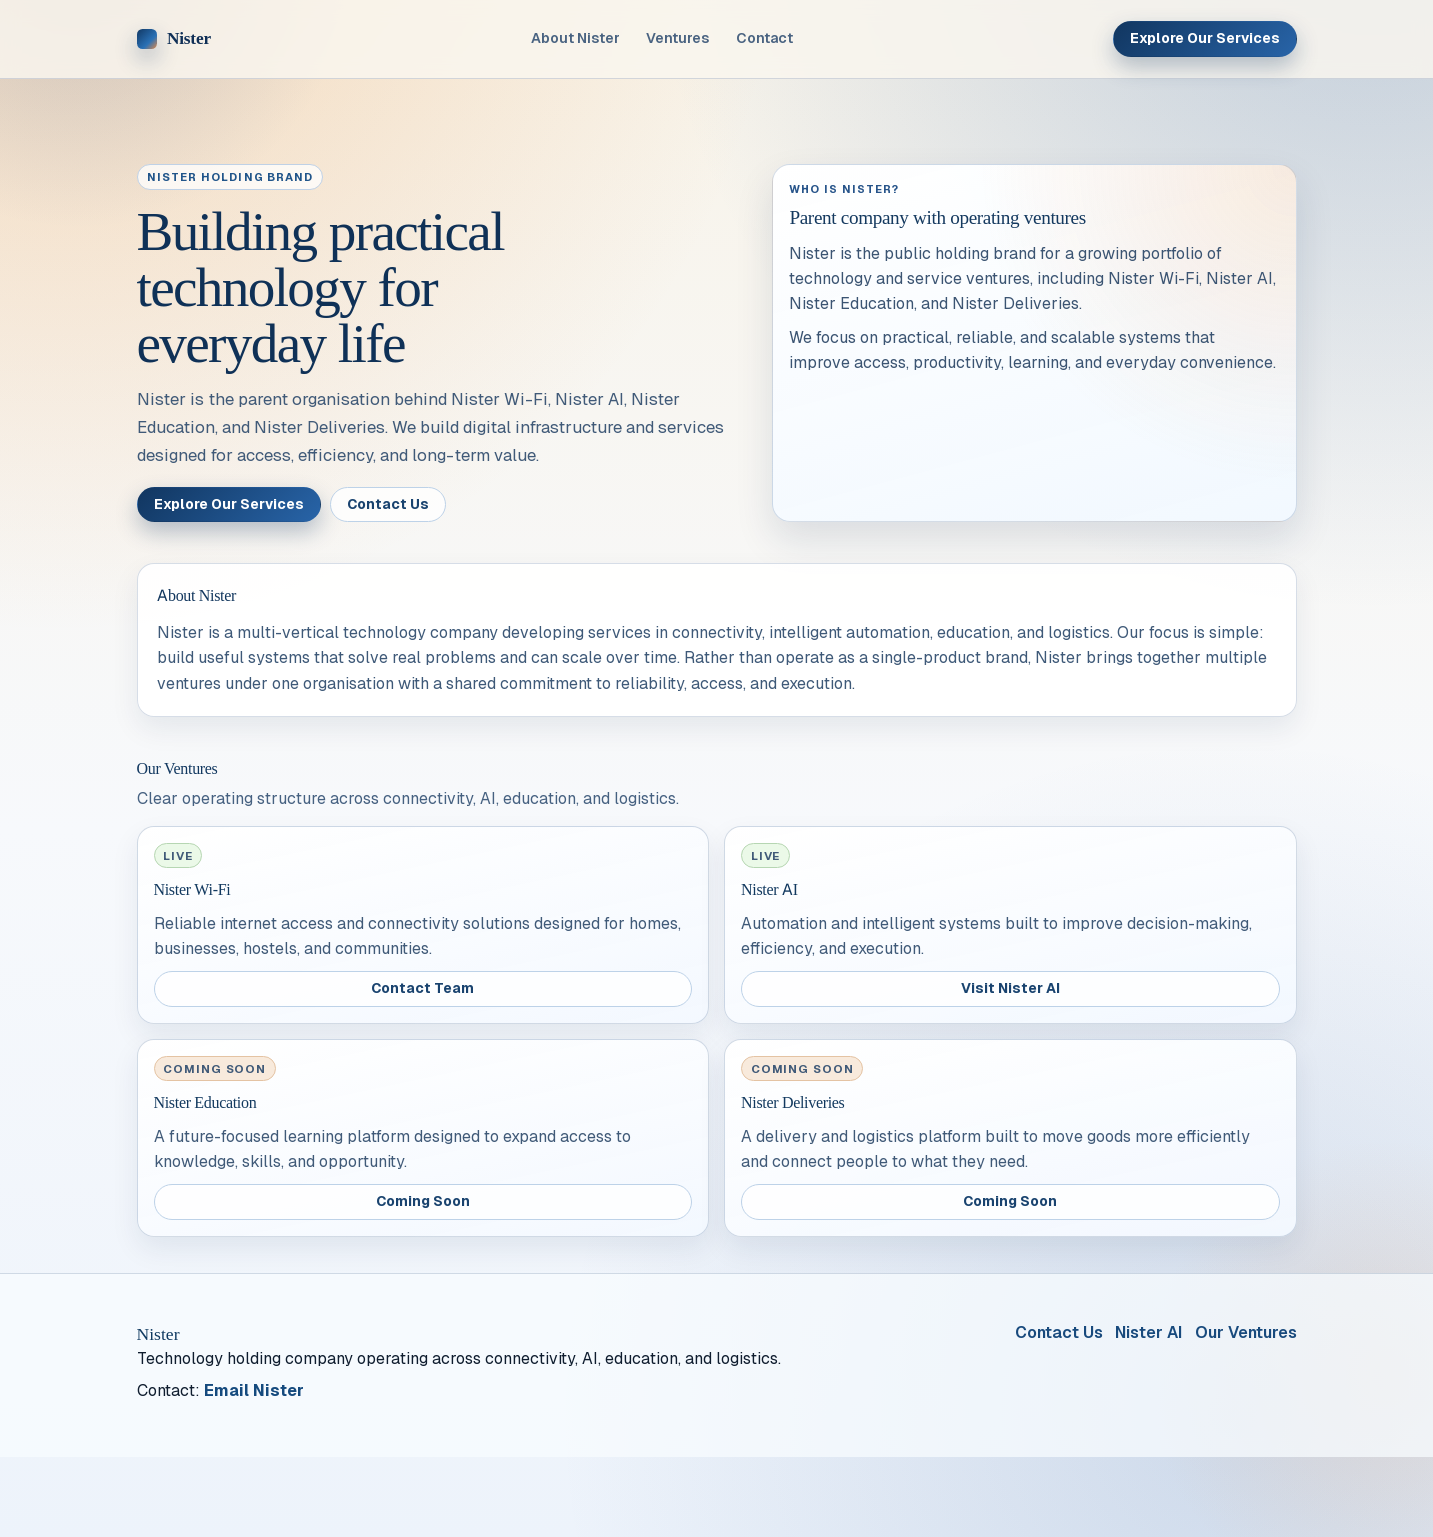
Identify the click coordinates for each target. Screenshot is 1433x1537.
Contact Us (388, 504)
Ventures (677, 38)
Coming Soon (423, 1201)
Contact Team (422, 988)
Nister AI (1148, 1332)
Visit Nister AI (1010, 988)
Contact (764, 38)
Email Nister (254, 1390)
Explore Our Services (1205, 38)
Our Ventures (1246, 1332)
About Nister (575, 38)
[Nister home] (174, 39)
